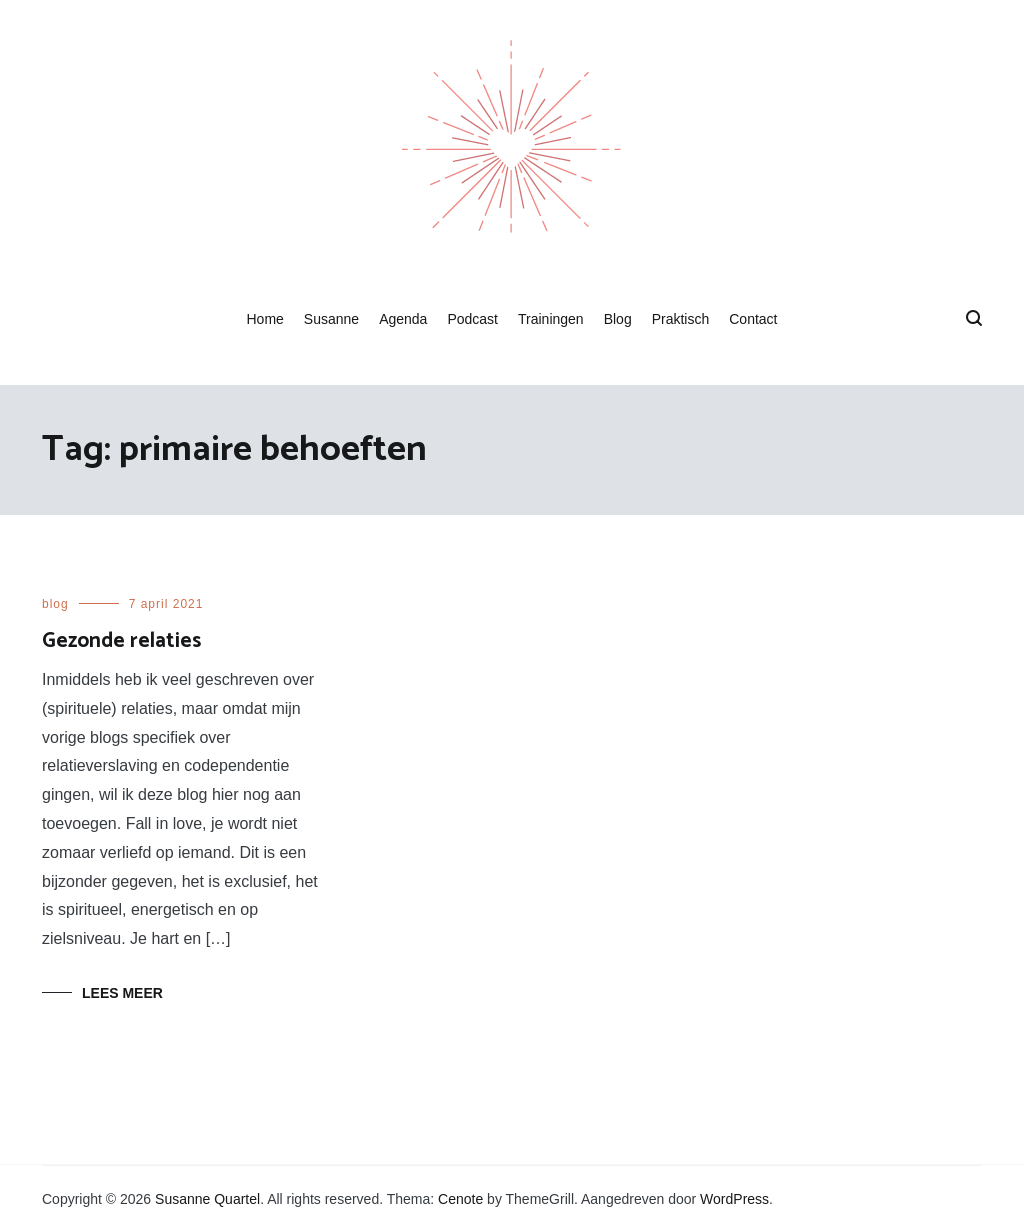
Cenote (460, 1199)
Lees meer (122, 993)
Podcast (472, 319)
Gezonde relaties (121, 641)
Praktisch (681, 319)
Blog (618, 319)
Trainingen (551, 319)
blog (55, 604)
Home (264, 319)
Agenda (403, 319)
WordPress (734, 1199)
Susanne (331, 319)
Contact (753, 319)
